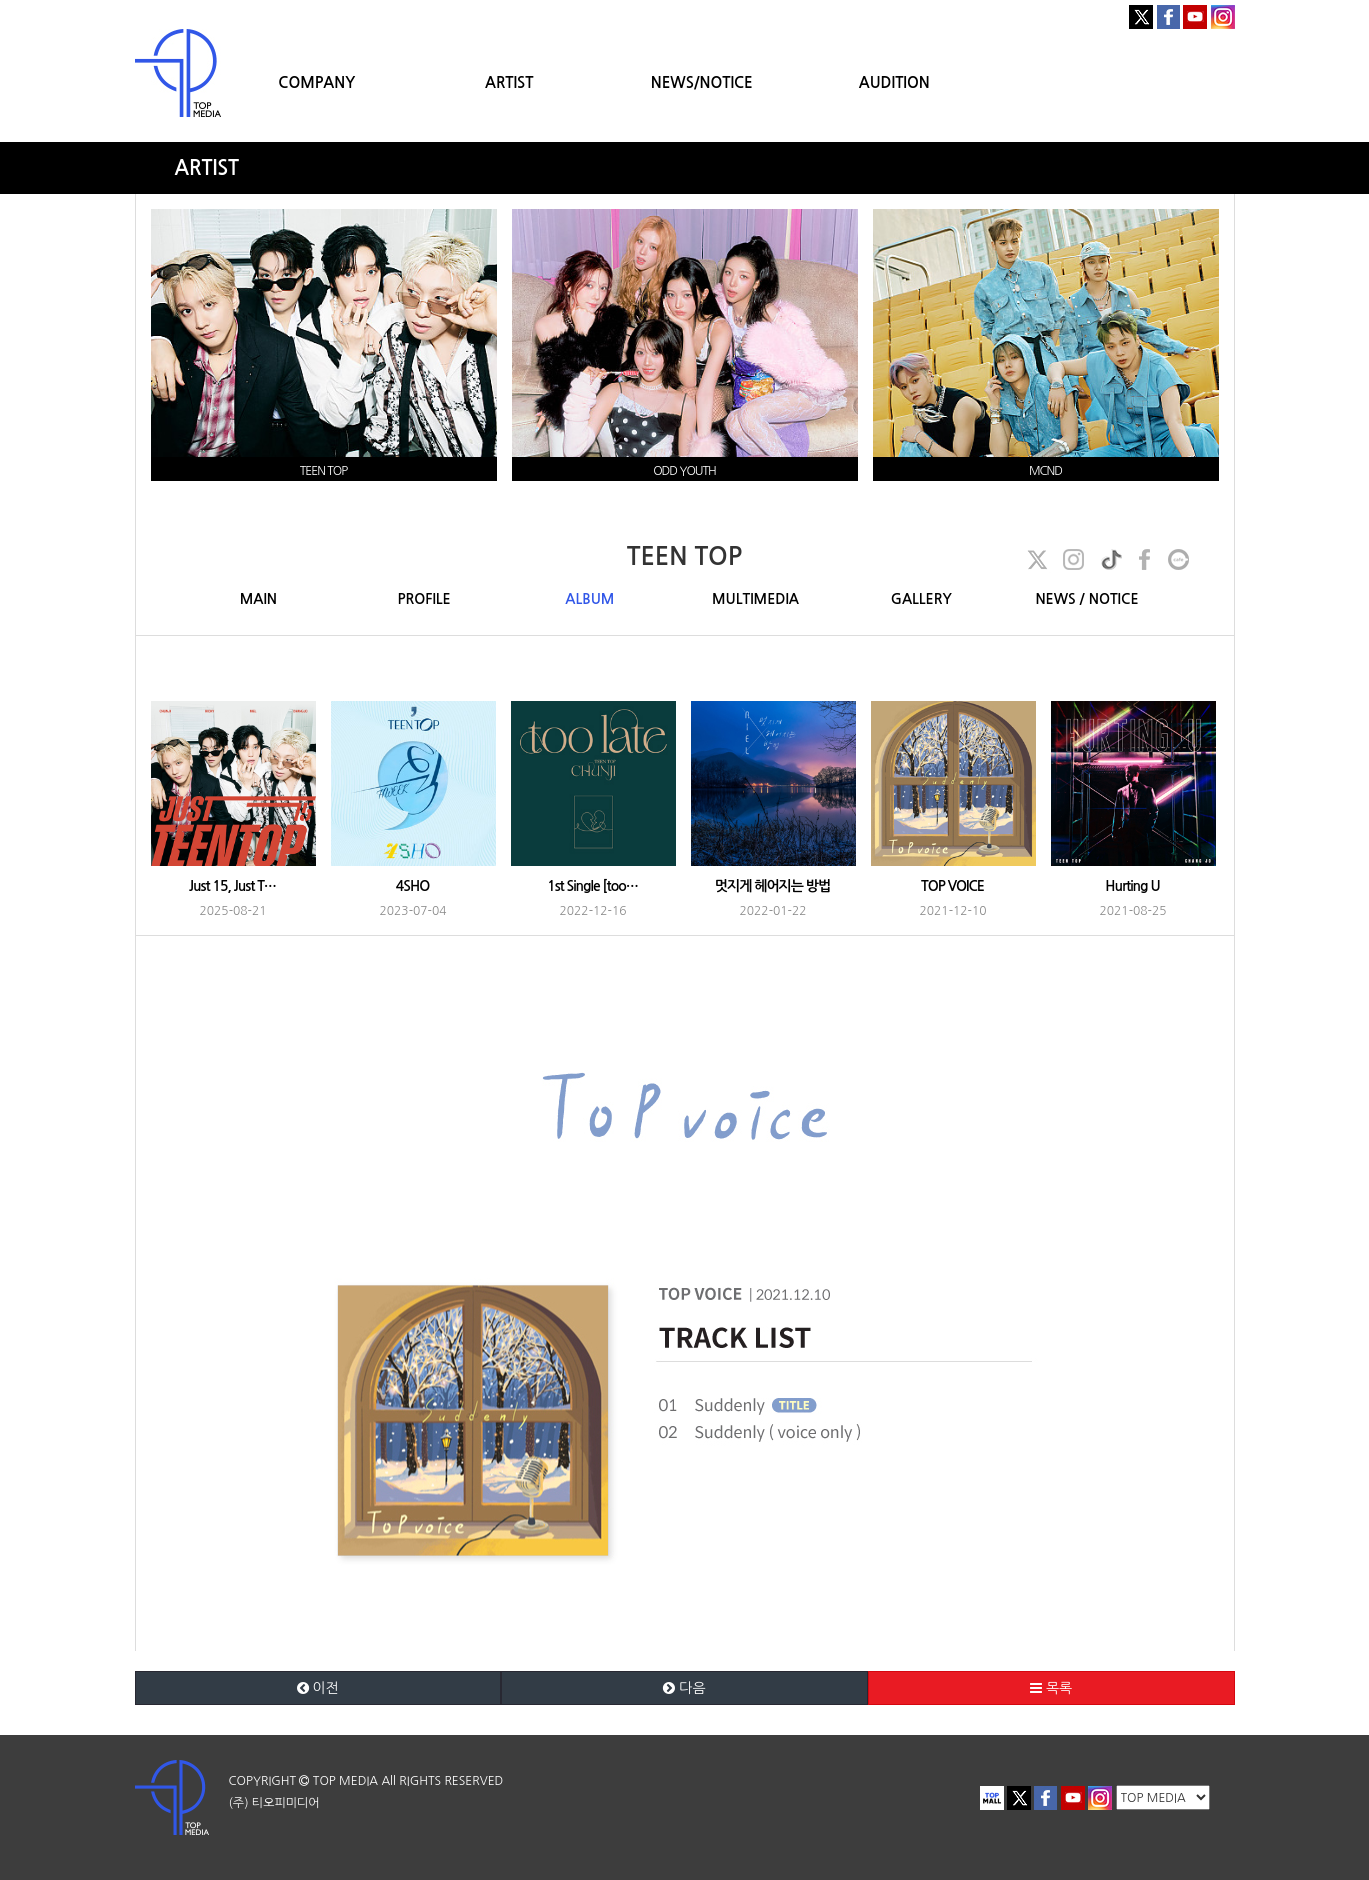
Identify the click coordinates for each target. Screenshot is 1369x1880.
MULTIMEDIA (755, 599)
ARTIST (509, 82)
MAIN (258, 599)
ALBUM (589, 599)
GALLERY (921, 599)
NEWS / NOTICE (1086, 599)
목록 (1051, 1688)
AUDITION (894, 82)
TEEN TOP (323, 471)
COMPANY (316, 82)
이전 (318, 1688)
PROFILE (424, 599)
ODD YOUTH (684, 471)
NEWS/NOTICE (702, 82)
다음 (684, 1688)
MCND (1045, 471)
